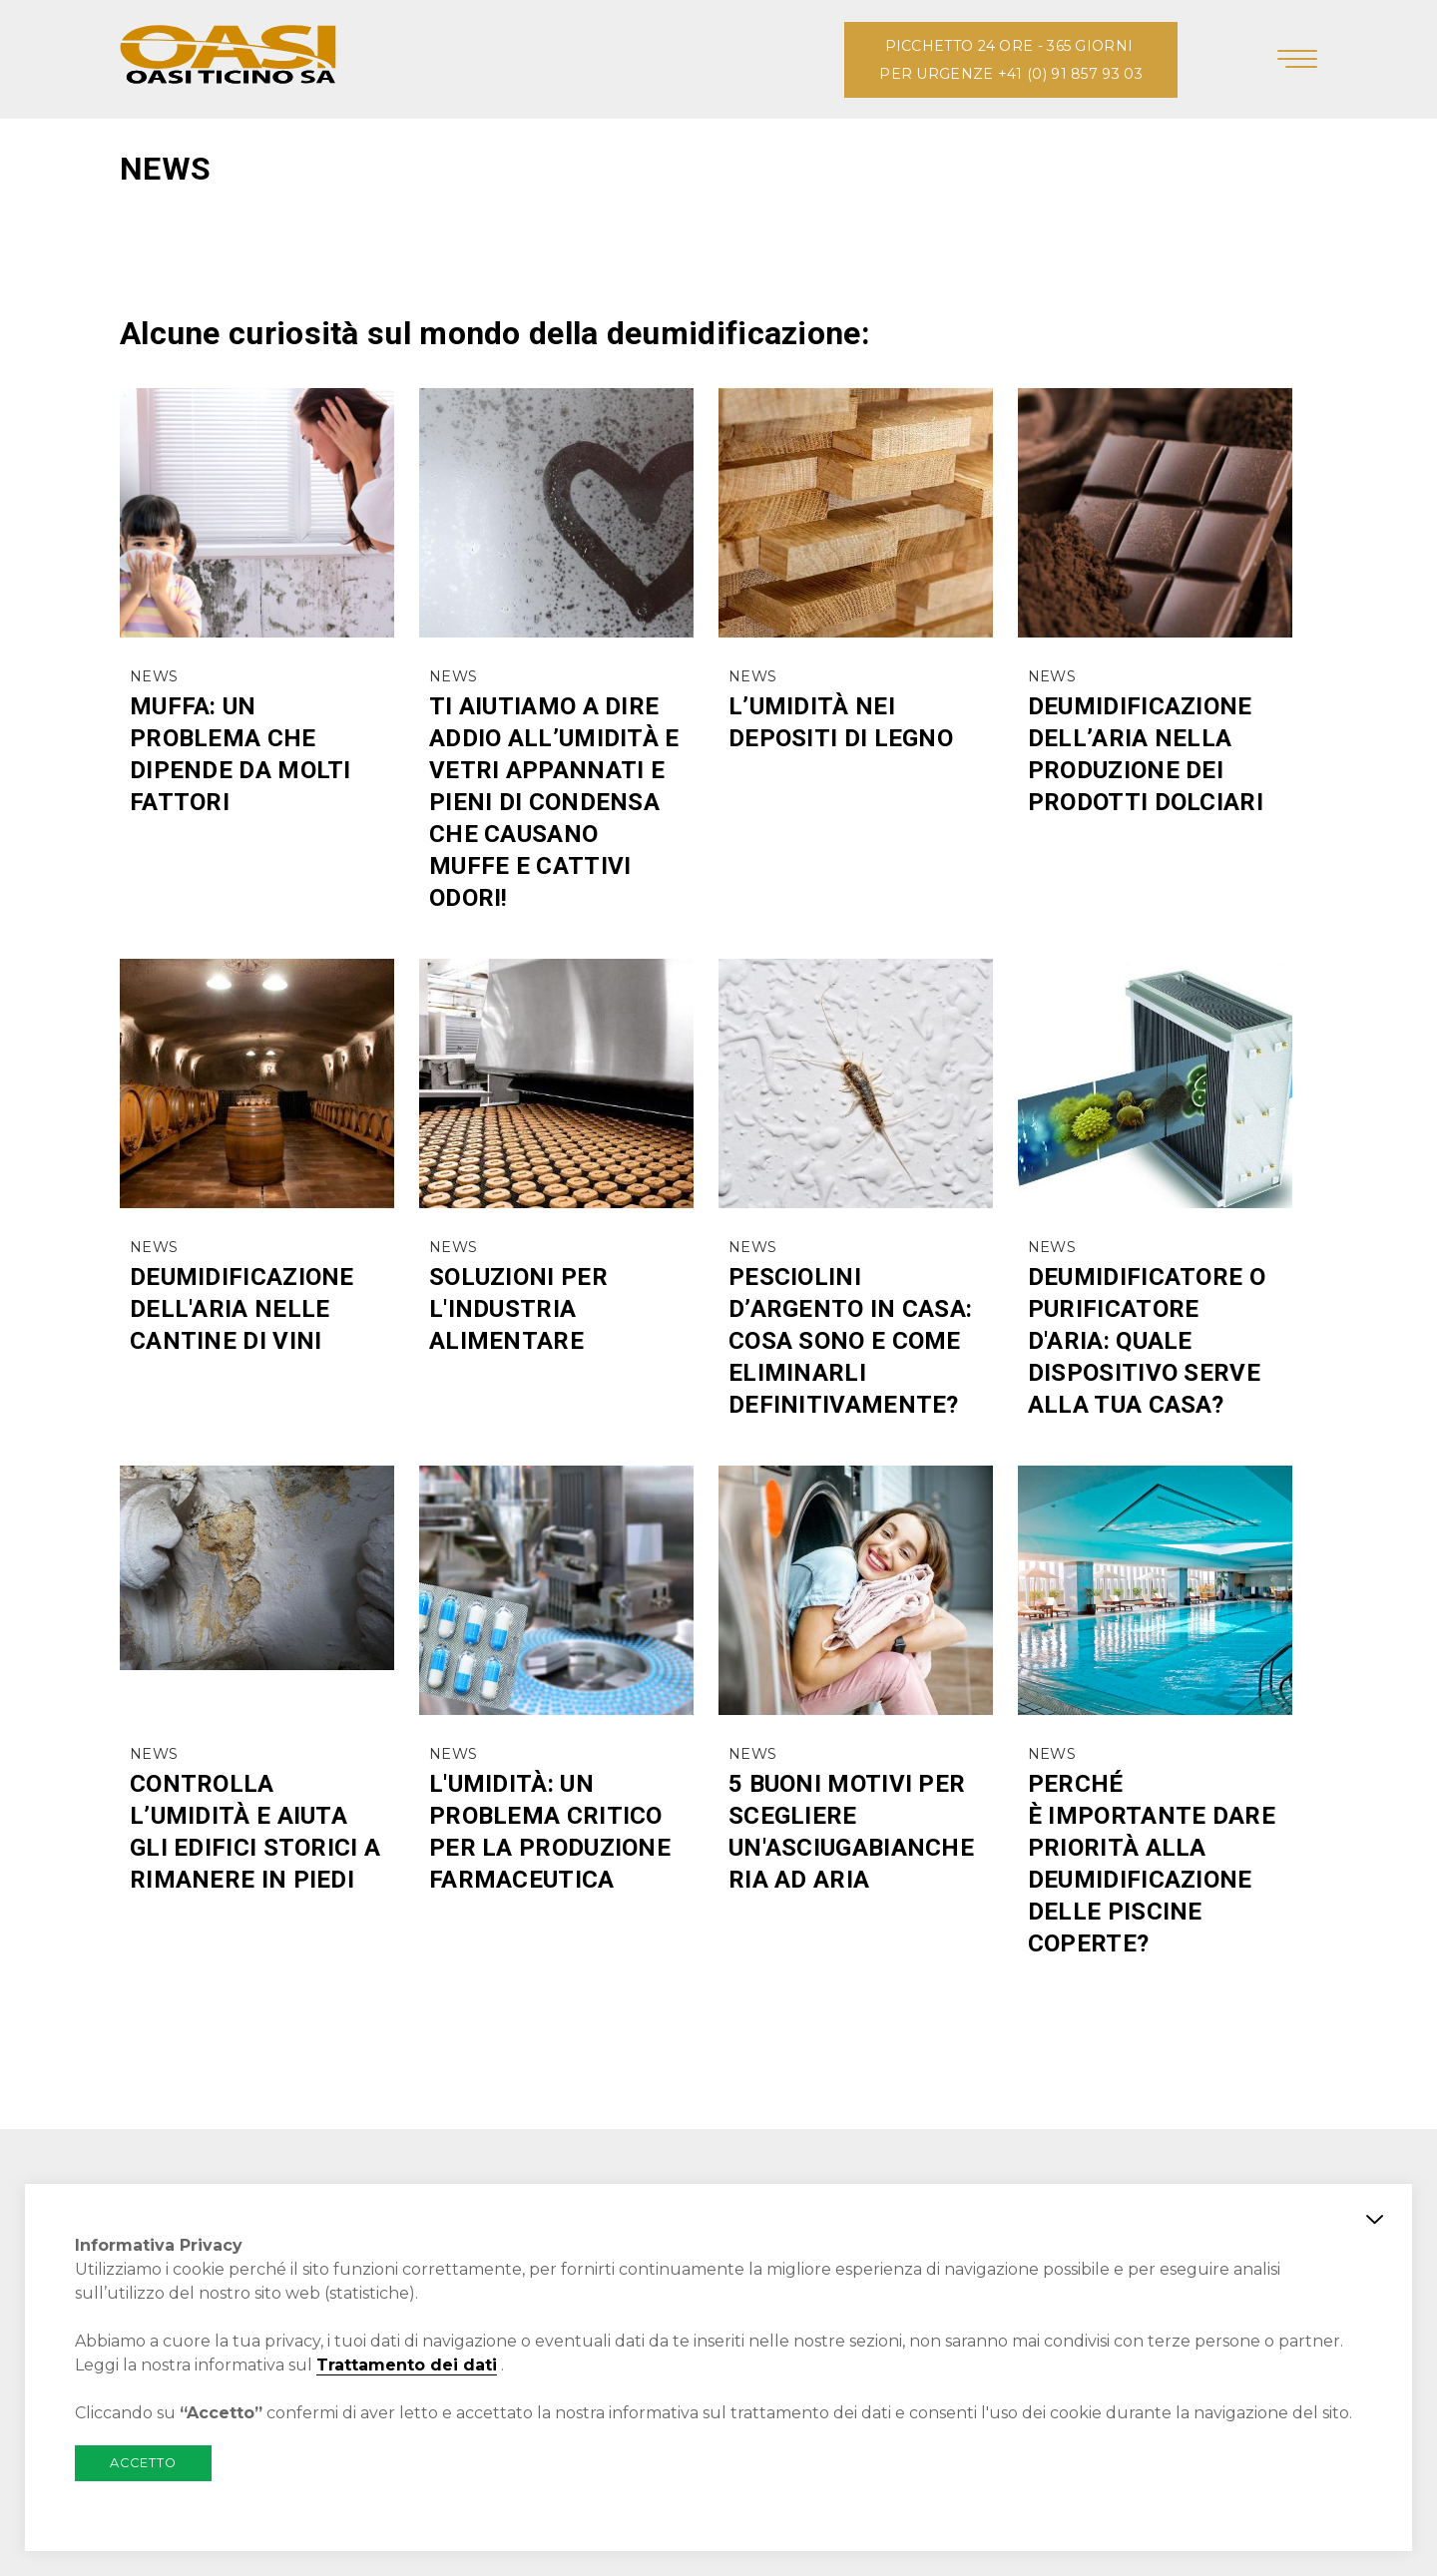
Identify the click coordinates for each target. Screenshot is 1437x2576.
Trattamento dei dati (406, 2365)
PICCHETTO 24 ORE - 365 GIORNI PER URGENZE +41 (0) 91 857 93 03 (1011, 60)
